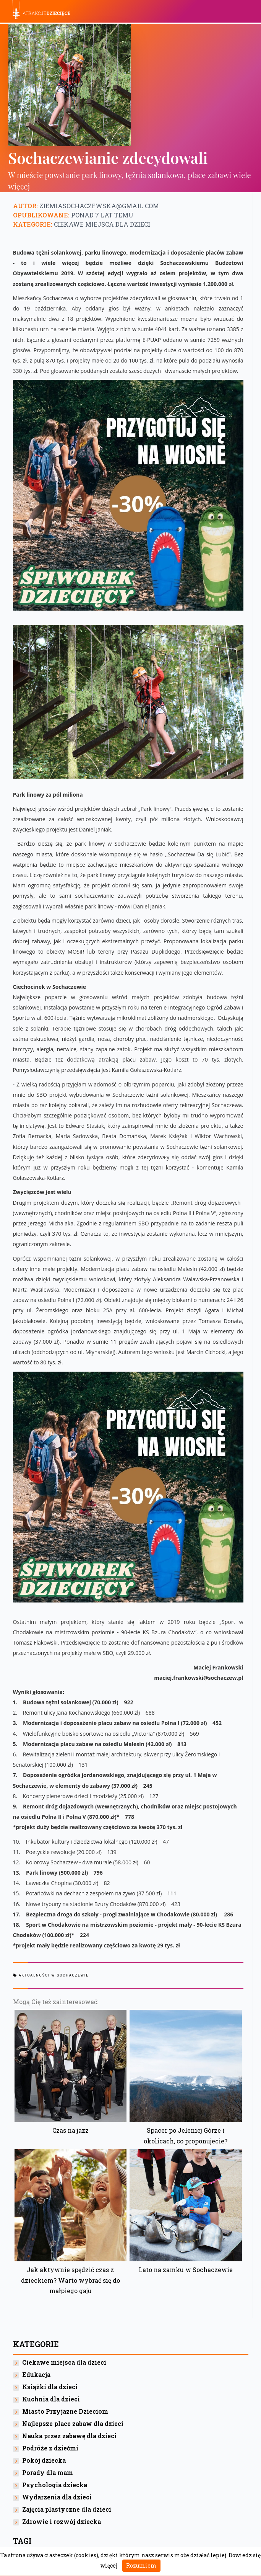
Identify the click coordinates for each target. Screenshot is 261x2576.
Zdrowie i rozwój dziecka (61, 2521)
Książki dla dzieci (50, 2387)
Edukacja (36, 2374)
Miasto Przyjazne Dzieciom (65, 2411)
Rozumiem (141, 2565)
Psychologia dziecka (54, 2485)
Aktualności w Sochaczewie (54, 1975)
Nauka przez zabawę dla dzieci (69, 2436)
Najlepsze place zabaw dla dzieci (72, 2423)
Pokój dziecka (44, 2460)
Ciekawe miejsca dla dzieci (102, 224)
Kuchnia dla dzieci (51, 2399)
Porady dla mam (47, 2472)
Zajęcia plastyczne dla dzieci (66, 2509)
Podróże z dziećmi (50, 2448)
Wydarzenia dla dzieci (57, 2497)
